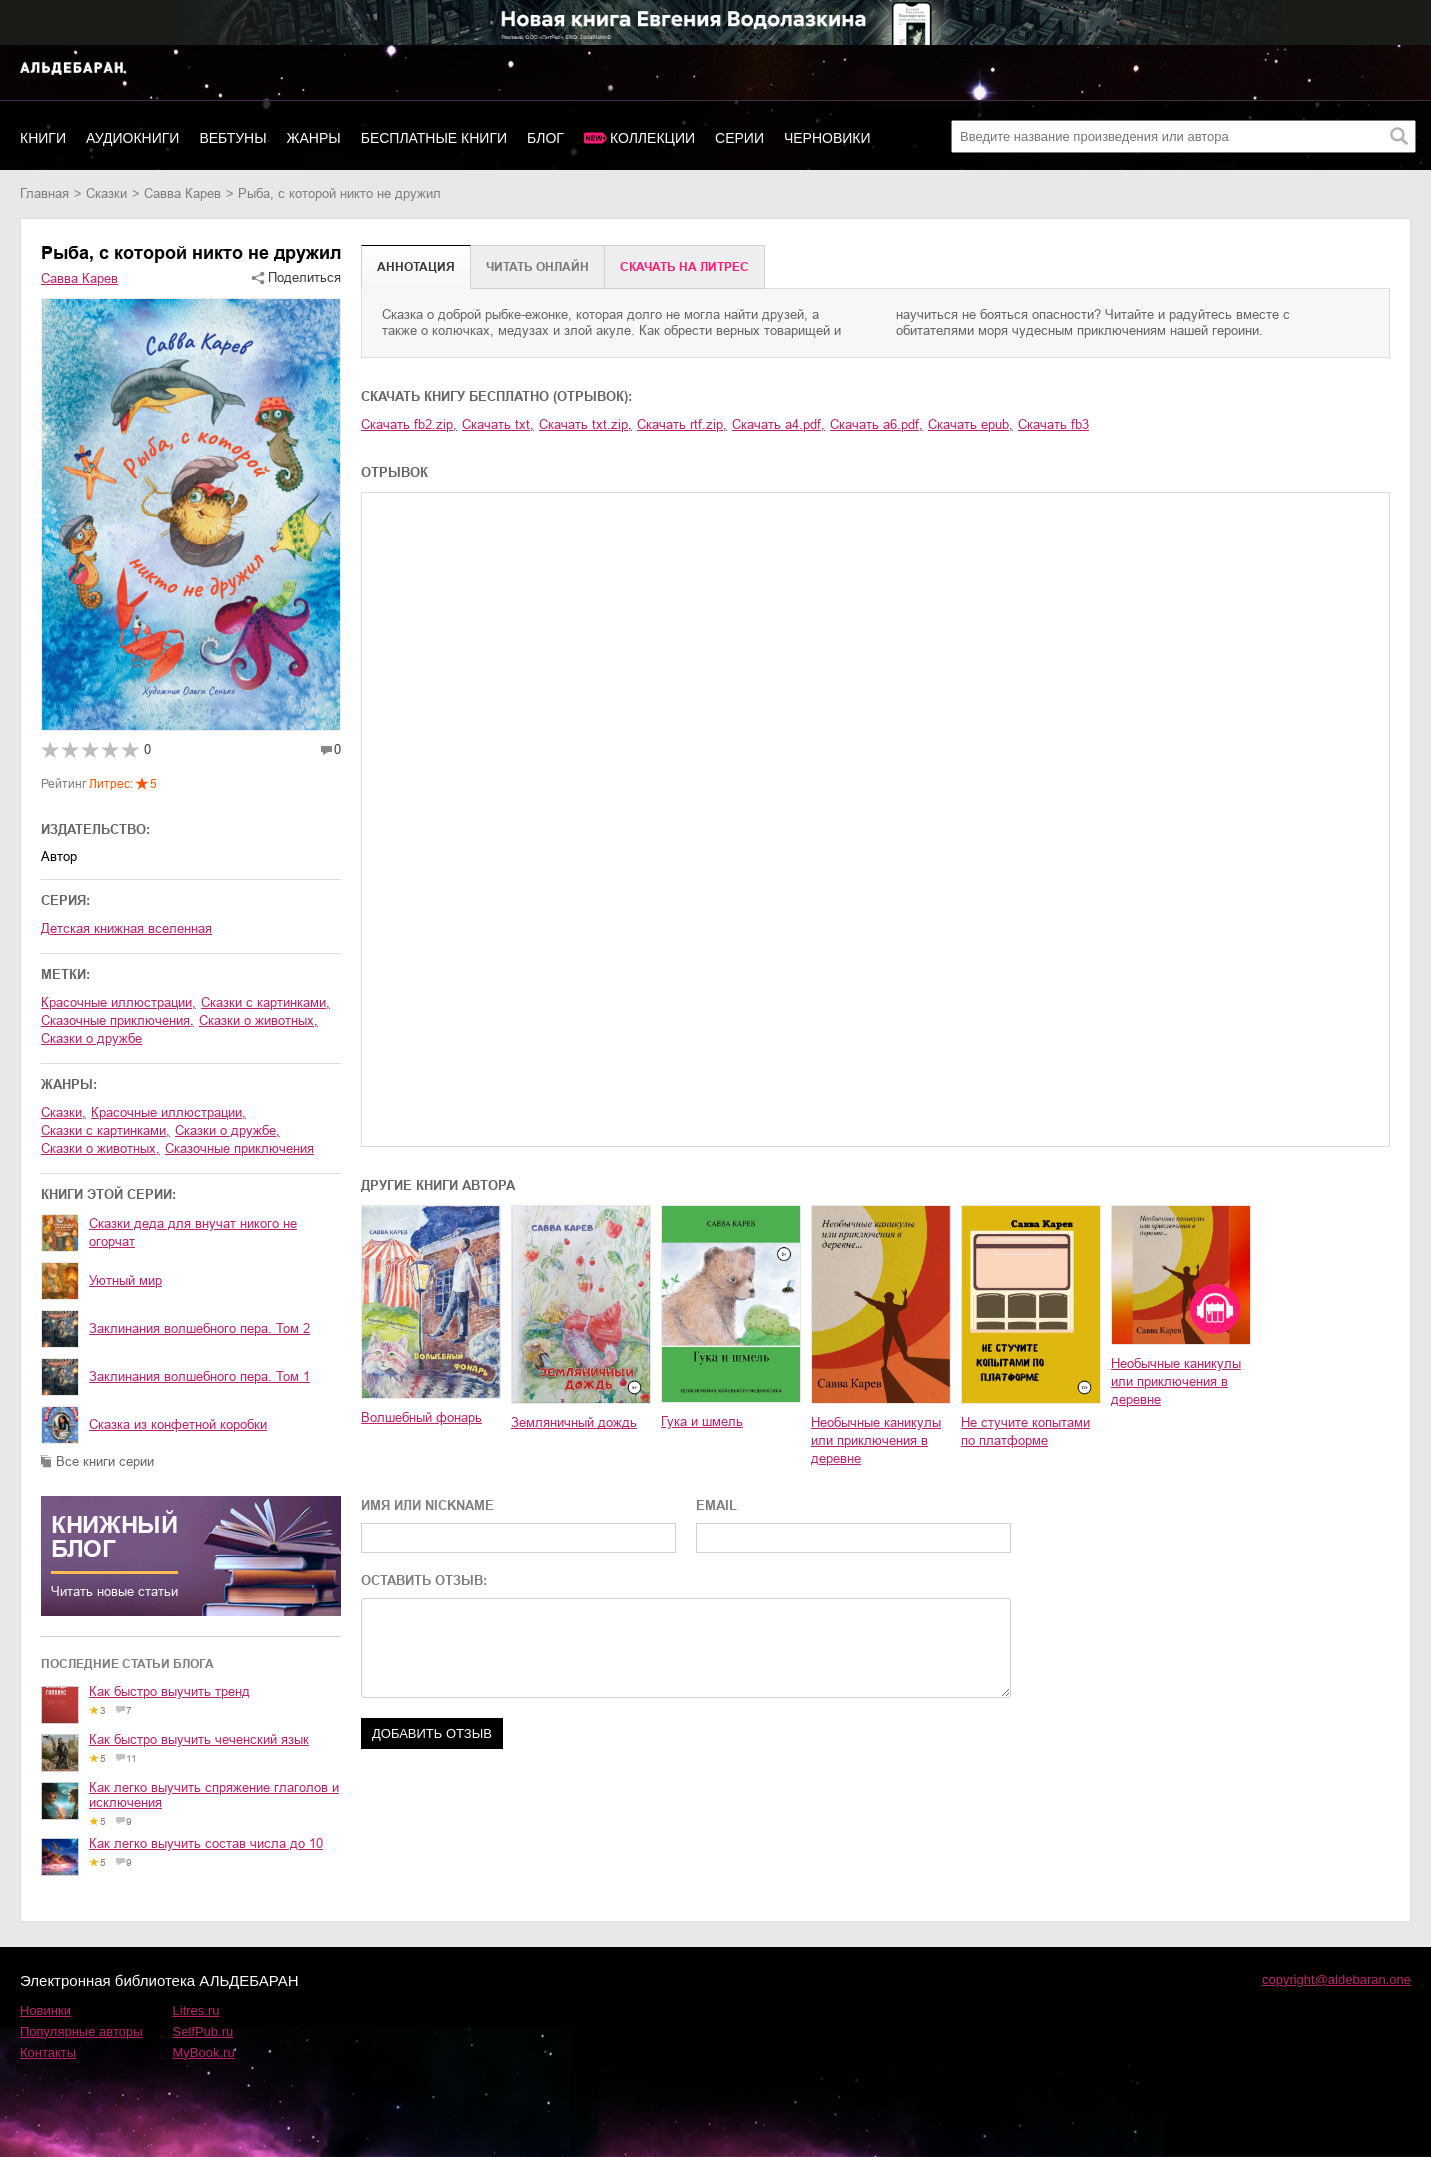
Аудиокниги (132, 138)
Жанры (314, 138)
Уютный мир (125, 1280)
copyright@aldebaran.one (1336, 1979)
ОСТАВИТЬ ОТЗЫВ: (424, 1580)
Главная (44, 193)
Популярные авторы (81, 2031)
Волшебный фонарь (421, 1417)
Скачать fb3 (1053, 424)
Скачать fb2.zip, (409, 424)
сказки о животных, (258, 1020)
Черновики (827, 138)
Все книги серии (105, 1461)
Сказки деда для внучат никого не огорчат (193, 1232)
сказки (106, 193)
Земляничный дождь (574, 1422)
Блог (545, 138)
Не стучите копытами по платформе (1025, 1431)
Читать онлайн (537, 267)
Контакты (48, 2052)
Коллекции (652, 138)
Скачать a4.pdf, (778, 424)
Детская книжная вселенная (126, 928)
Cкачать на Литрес (684, 267)
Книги (43, 138)
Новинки (45, 2010)
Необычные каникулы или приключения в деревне (876, 1440)
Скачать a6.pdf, (876, 424)
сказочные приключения (239, 1148)
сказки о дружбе (91, 1038)
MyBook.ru (204, 2052)
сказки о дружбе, (227, 1130)
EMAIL (716, 1505)
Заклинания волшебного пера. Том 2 (199, 1328)
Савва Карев (182, 193)
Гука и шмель (702, 1421)
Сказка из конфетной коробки (178, 1424)
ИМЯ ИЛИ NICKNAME (427, 1505)
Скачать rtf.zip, (682, 424)
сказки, (63, 1112)
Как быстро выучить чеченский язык (199, 1739)
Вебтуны (232, 138)
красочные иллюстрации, (118, 1002)
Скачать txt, (498, 424)
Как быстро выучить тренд (169, 1691)
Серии (739, 138)
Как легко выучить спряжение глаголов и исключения (214, 1795)
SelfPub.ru (203, 2031)
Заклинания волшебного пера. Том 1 (199, 1376)
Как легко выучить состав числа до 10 (206, 1843)
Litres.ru (196, 2010)
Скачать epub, (970, 424)
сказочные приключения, (117, 1020)
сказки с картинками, (265, 1002)
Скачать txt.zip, (585, 424)
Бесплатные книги (434, 138)
